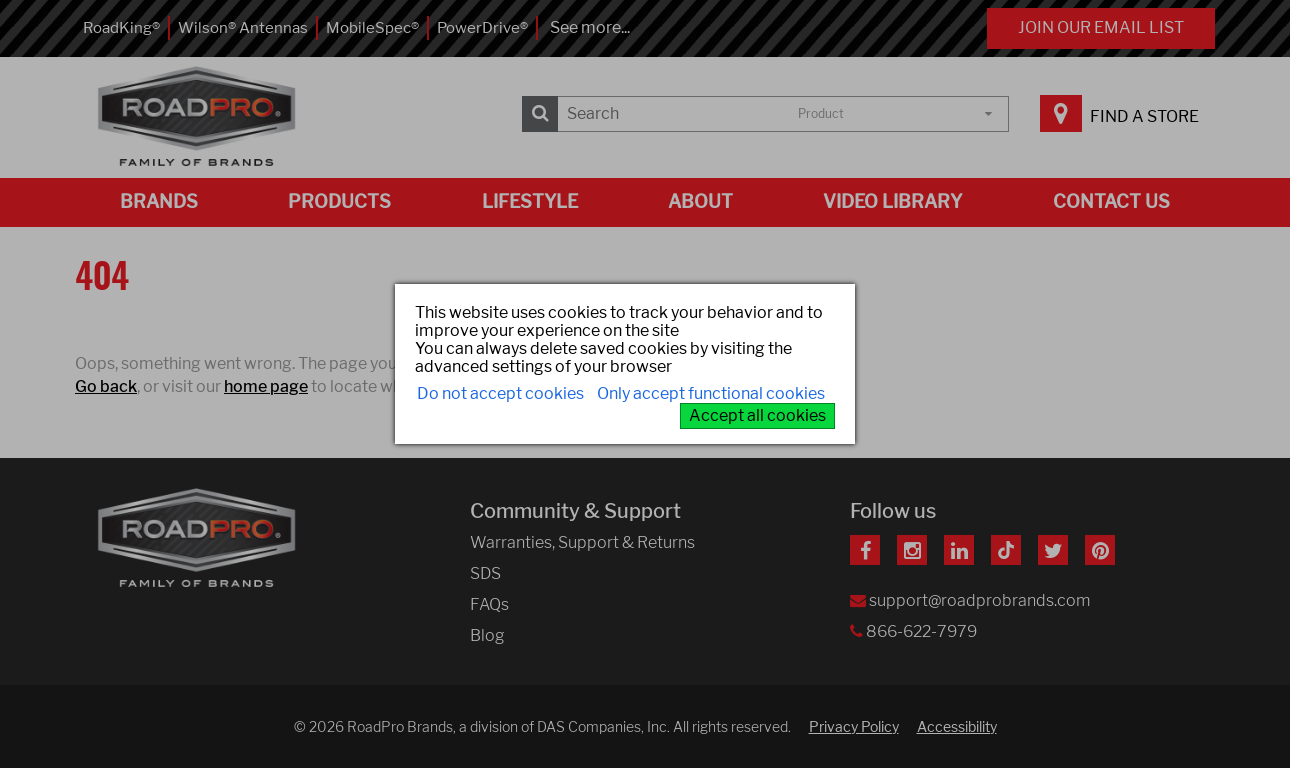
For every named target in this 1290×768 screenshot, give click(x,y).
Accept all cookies (757, 415)
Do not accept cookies (500, 393)
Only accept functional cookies (711, 393)
